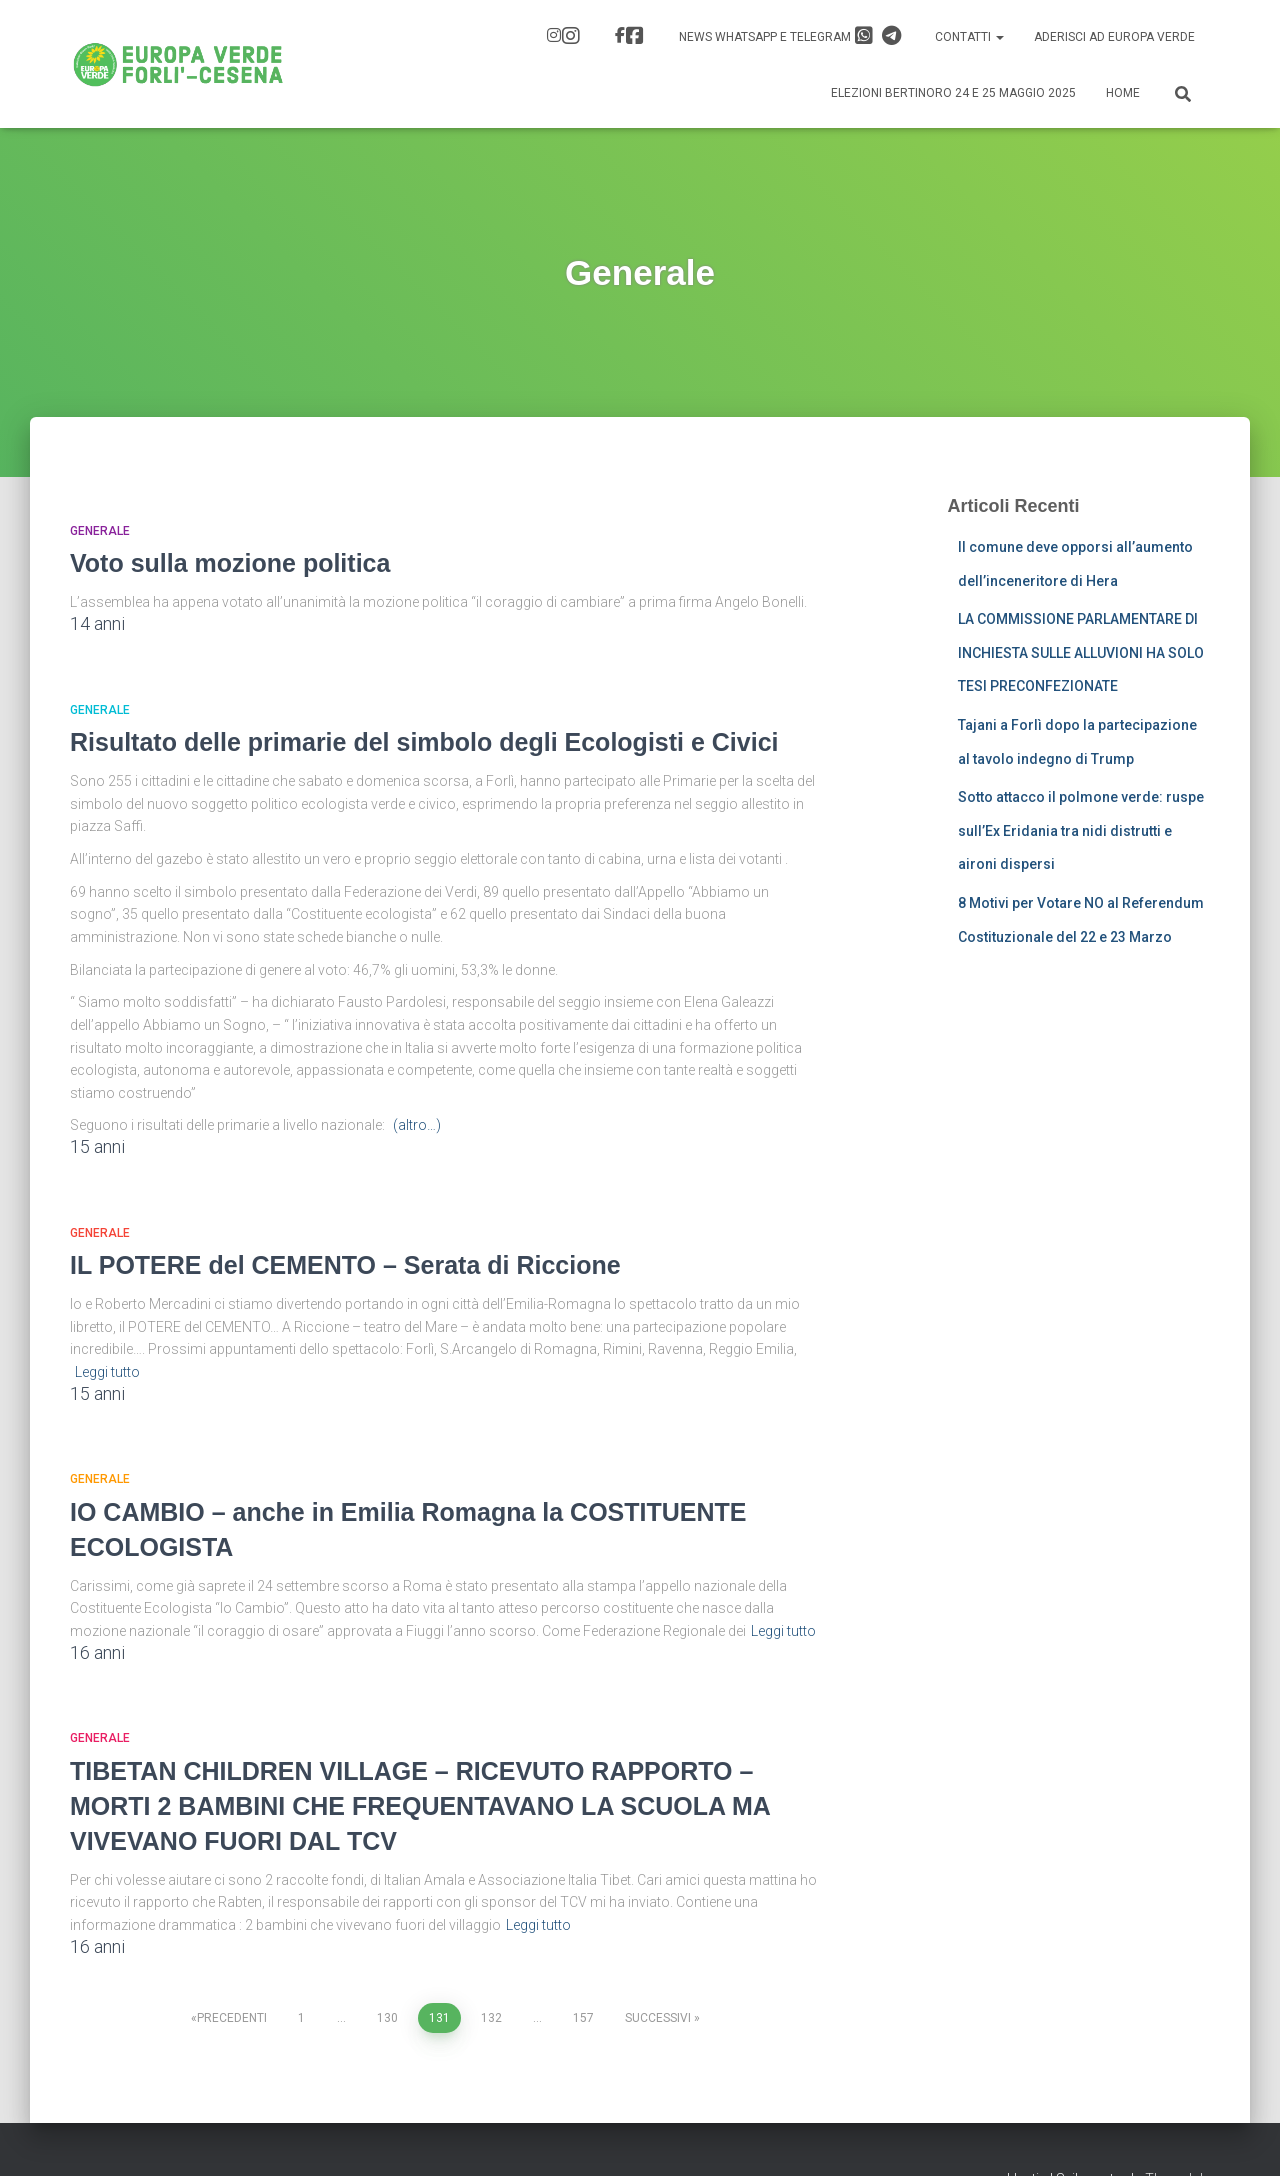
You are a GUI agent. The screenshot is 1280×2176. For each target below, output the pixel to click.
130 (387, 2018)
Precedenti (232, 2018)
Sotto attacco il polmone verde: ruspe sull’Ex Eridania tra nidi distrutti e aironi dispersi (1081, 830)
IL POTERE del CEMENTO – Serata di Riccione (345, 1265)
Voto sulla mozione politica (230, 563)
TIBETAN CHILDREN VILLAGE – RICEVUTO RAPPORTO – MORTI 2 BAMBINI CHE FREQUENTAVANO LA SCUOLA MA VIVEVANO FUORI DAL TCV (420, 1806)
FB (635, 36)
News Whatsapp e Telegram (790, 36)
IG (571, 36)
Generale (100, 531)
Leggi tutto (107, 1372)
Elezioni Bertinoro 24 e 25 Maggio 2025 (953, 93)
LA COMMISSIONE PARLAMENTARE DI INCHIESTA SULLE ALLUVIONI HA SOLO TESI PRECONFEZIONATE (1081, 652)
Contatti (969, 37)
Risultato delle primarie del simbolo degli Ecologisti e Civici (424, 742)
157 (583, 2018)
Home (1123, 93)
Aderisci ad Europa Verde (1114, 37)
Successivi (658, 2018)
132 (491, 2018)
